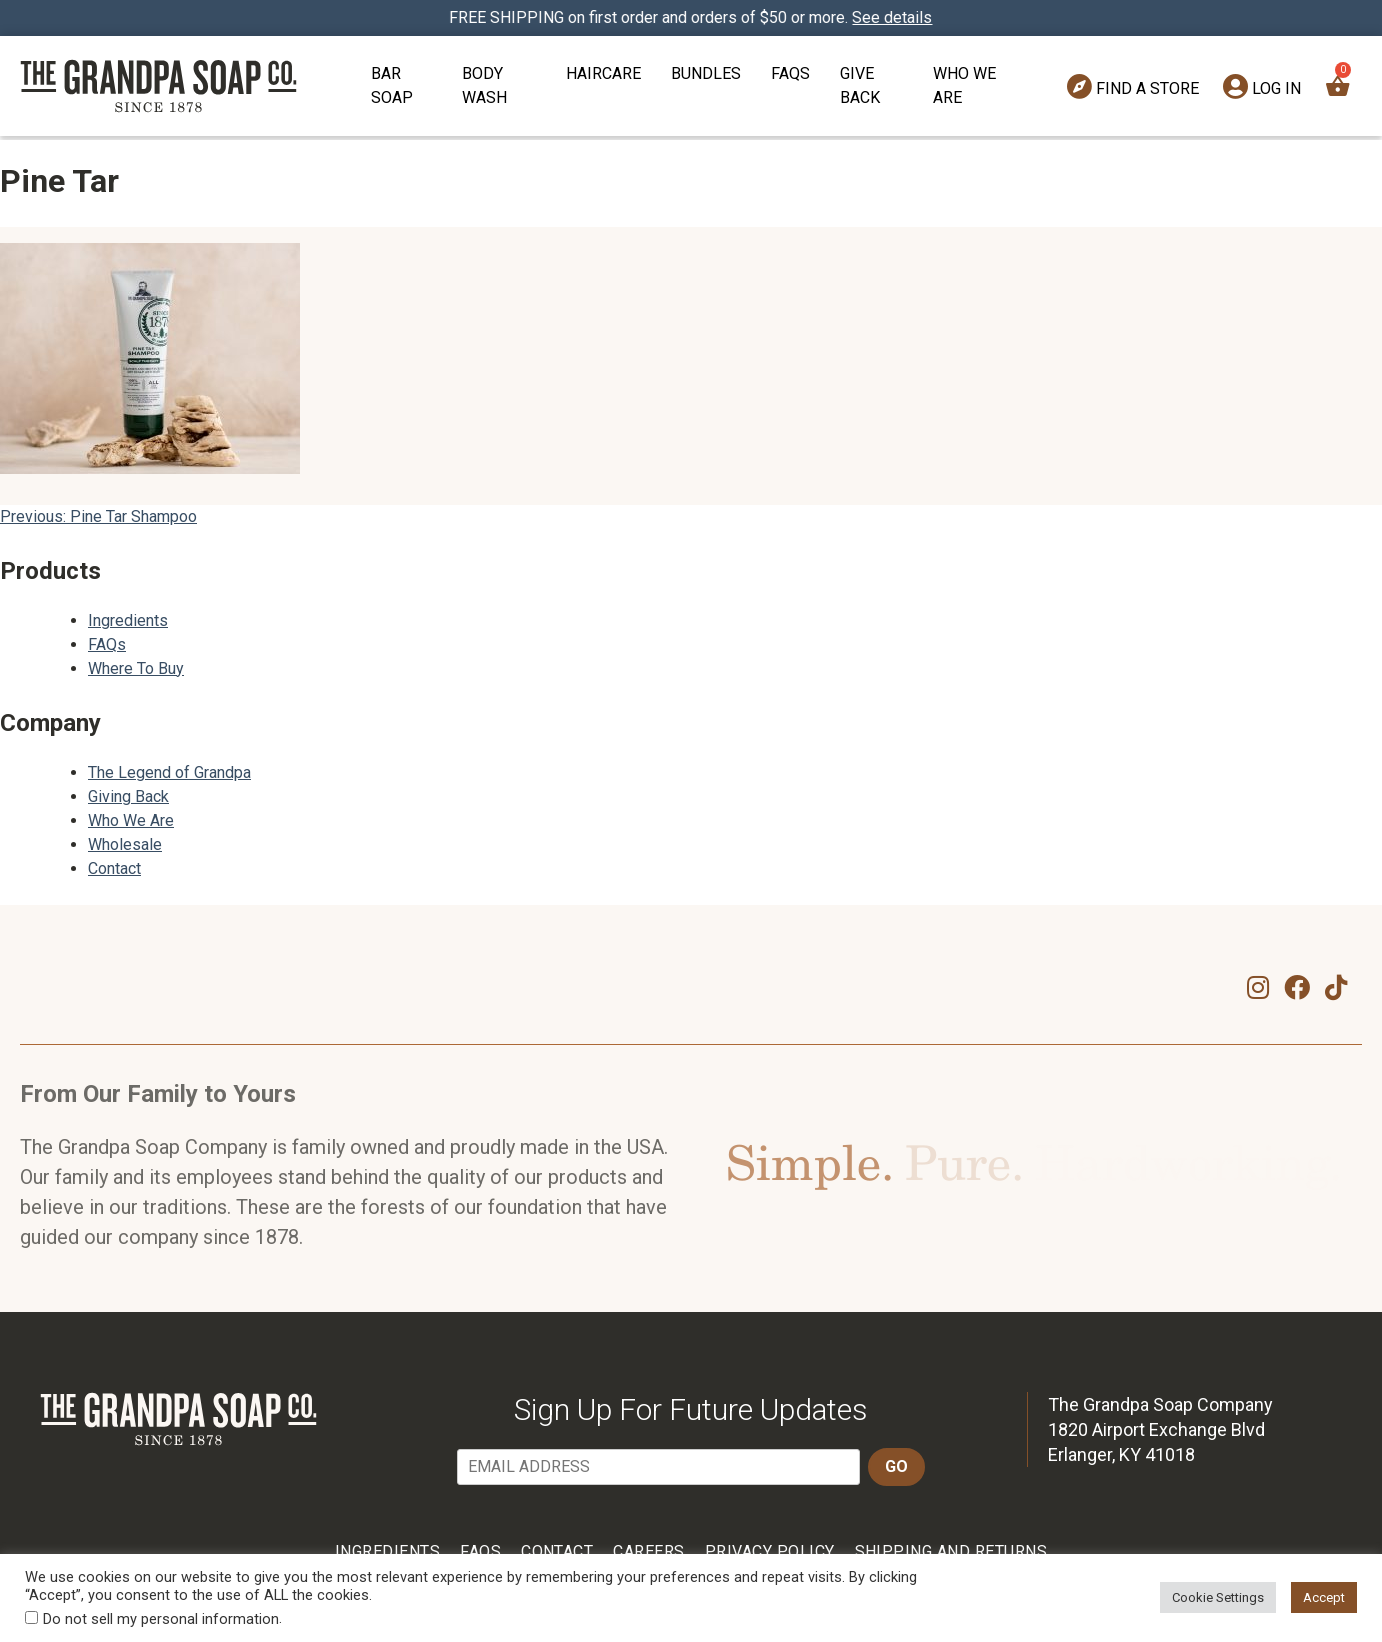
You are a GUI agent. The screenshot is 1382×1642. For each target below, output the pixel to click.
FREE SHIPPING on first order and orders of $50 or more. (691, 17)
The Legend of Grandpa (169, 772)
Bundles (706, 73)
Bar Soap (392, 85)
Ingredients (128, 620)
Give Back (860, 85)
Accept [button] (1324, 1597)
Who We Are (964, 85)
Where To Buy (136, 668)
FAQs (790, 73)
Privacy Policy (770, 1551)
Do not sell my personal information (161, 1619)
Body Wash (484, 85)
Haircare (603, 73)
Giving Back (128, 796)
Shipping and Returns (951, 1551)
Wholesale (125, 844)
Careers (648, 1551)
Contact (114, 868)
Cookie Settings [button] (1218, 1597)
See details (893, 17)
